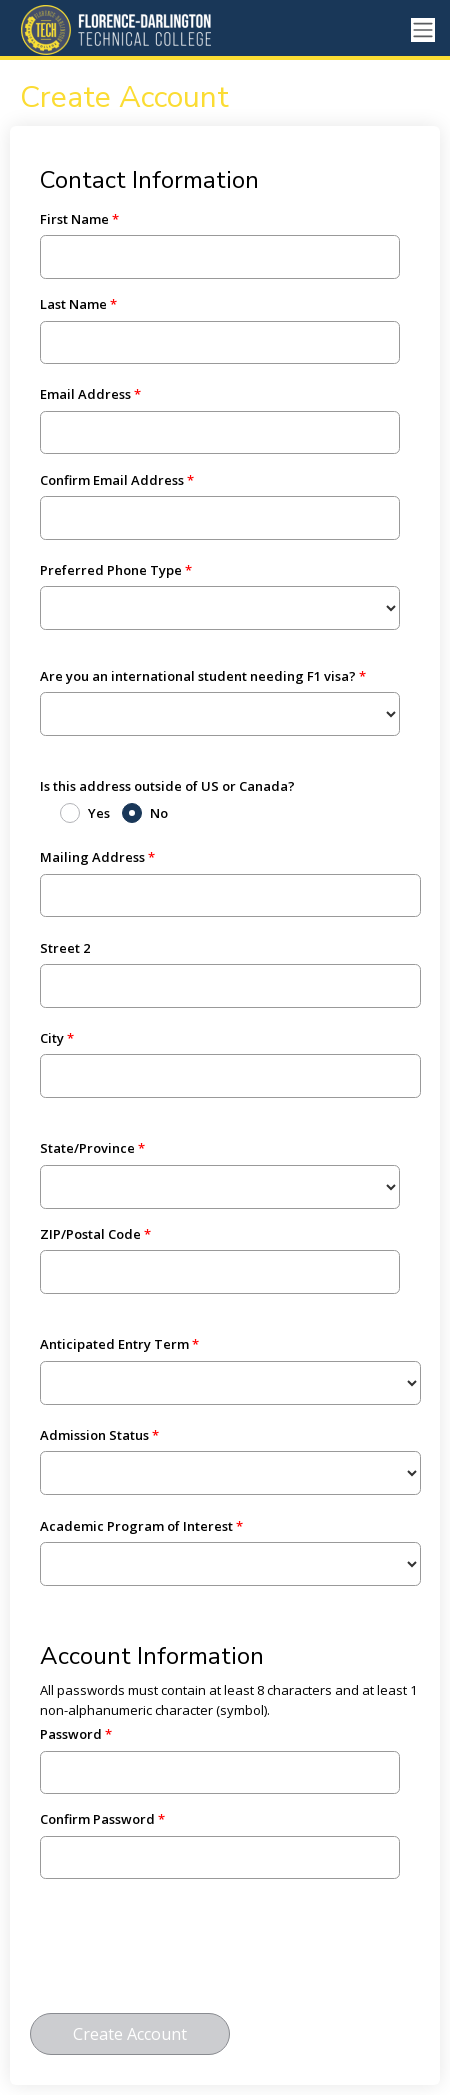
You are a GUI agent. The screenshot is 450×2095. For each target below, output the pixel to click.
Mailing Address (92, 857)
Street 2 (65, 948)
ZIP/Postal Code (90, 1234)
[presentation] (182, 1955)
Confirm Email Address (112, 480)
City (52, 1038)
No (159, 813)
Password (71, 1734)
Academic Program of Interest (136, 1526)
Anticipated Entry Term (114, 1344)
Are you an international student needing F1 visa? (198, 676)
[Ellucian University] (125, 30)
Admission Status (94, 1435)
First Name (74, 219)
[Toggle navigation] (423, 30)
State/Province (87, 1148)
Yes (99, 813)
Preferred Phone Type (111, 570)
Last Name (73, 304)
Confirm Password (97, 1819)
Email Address (85, 394)
